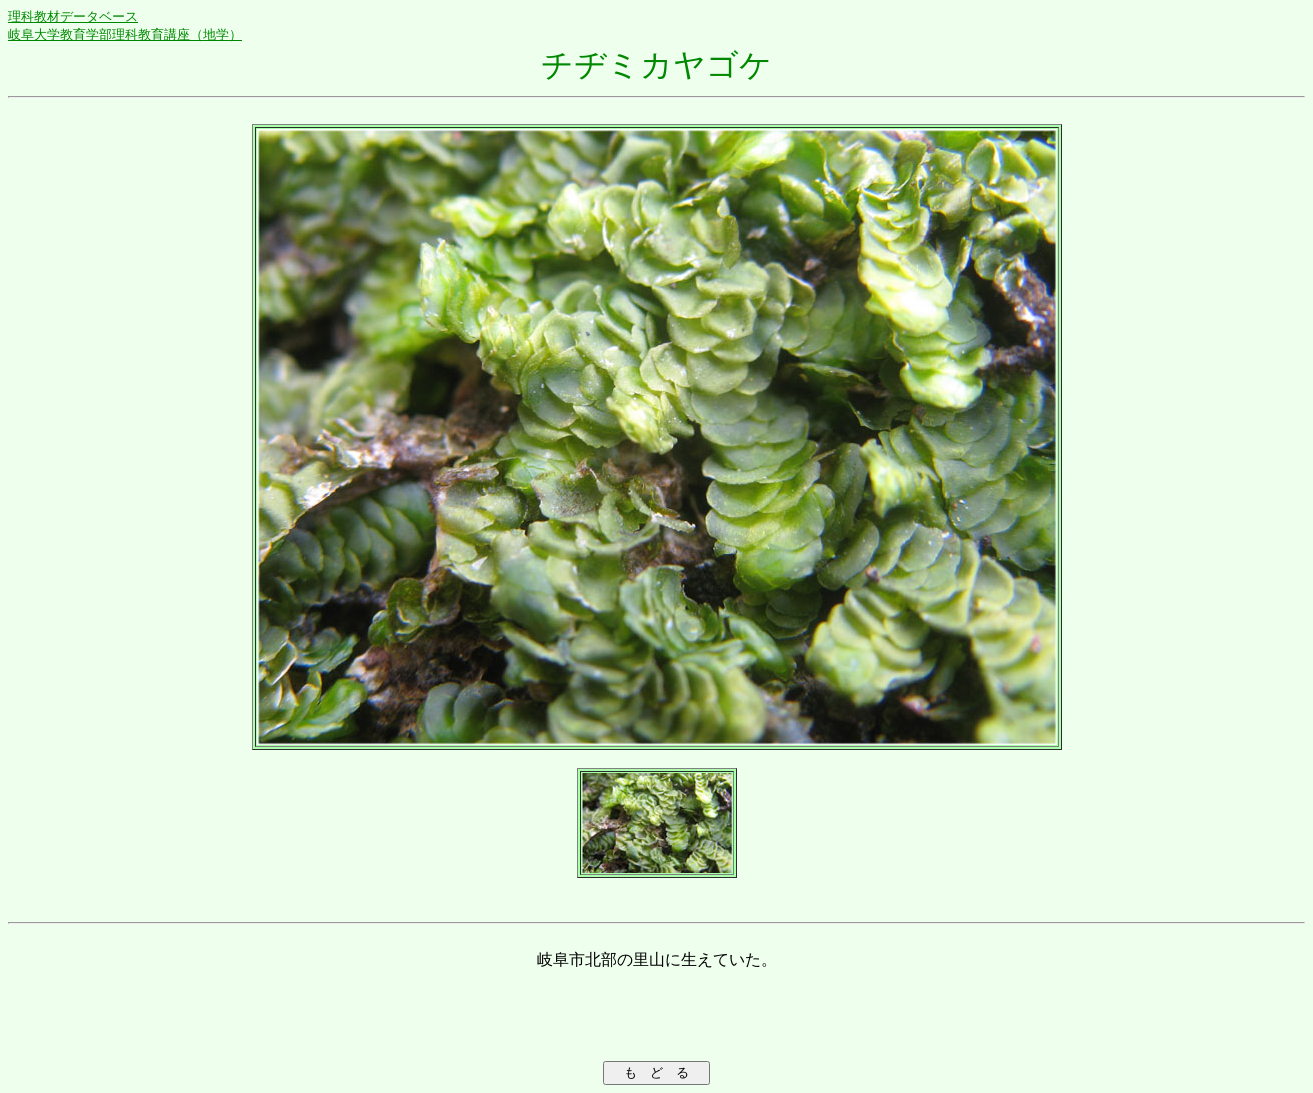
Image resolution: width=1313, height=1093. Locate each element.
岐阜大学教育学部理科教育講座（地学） (125, 34)
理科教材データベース (73, 16)
